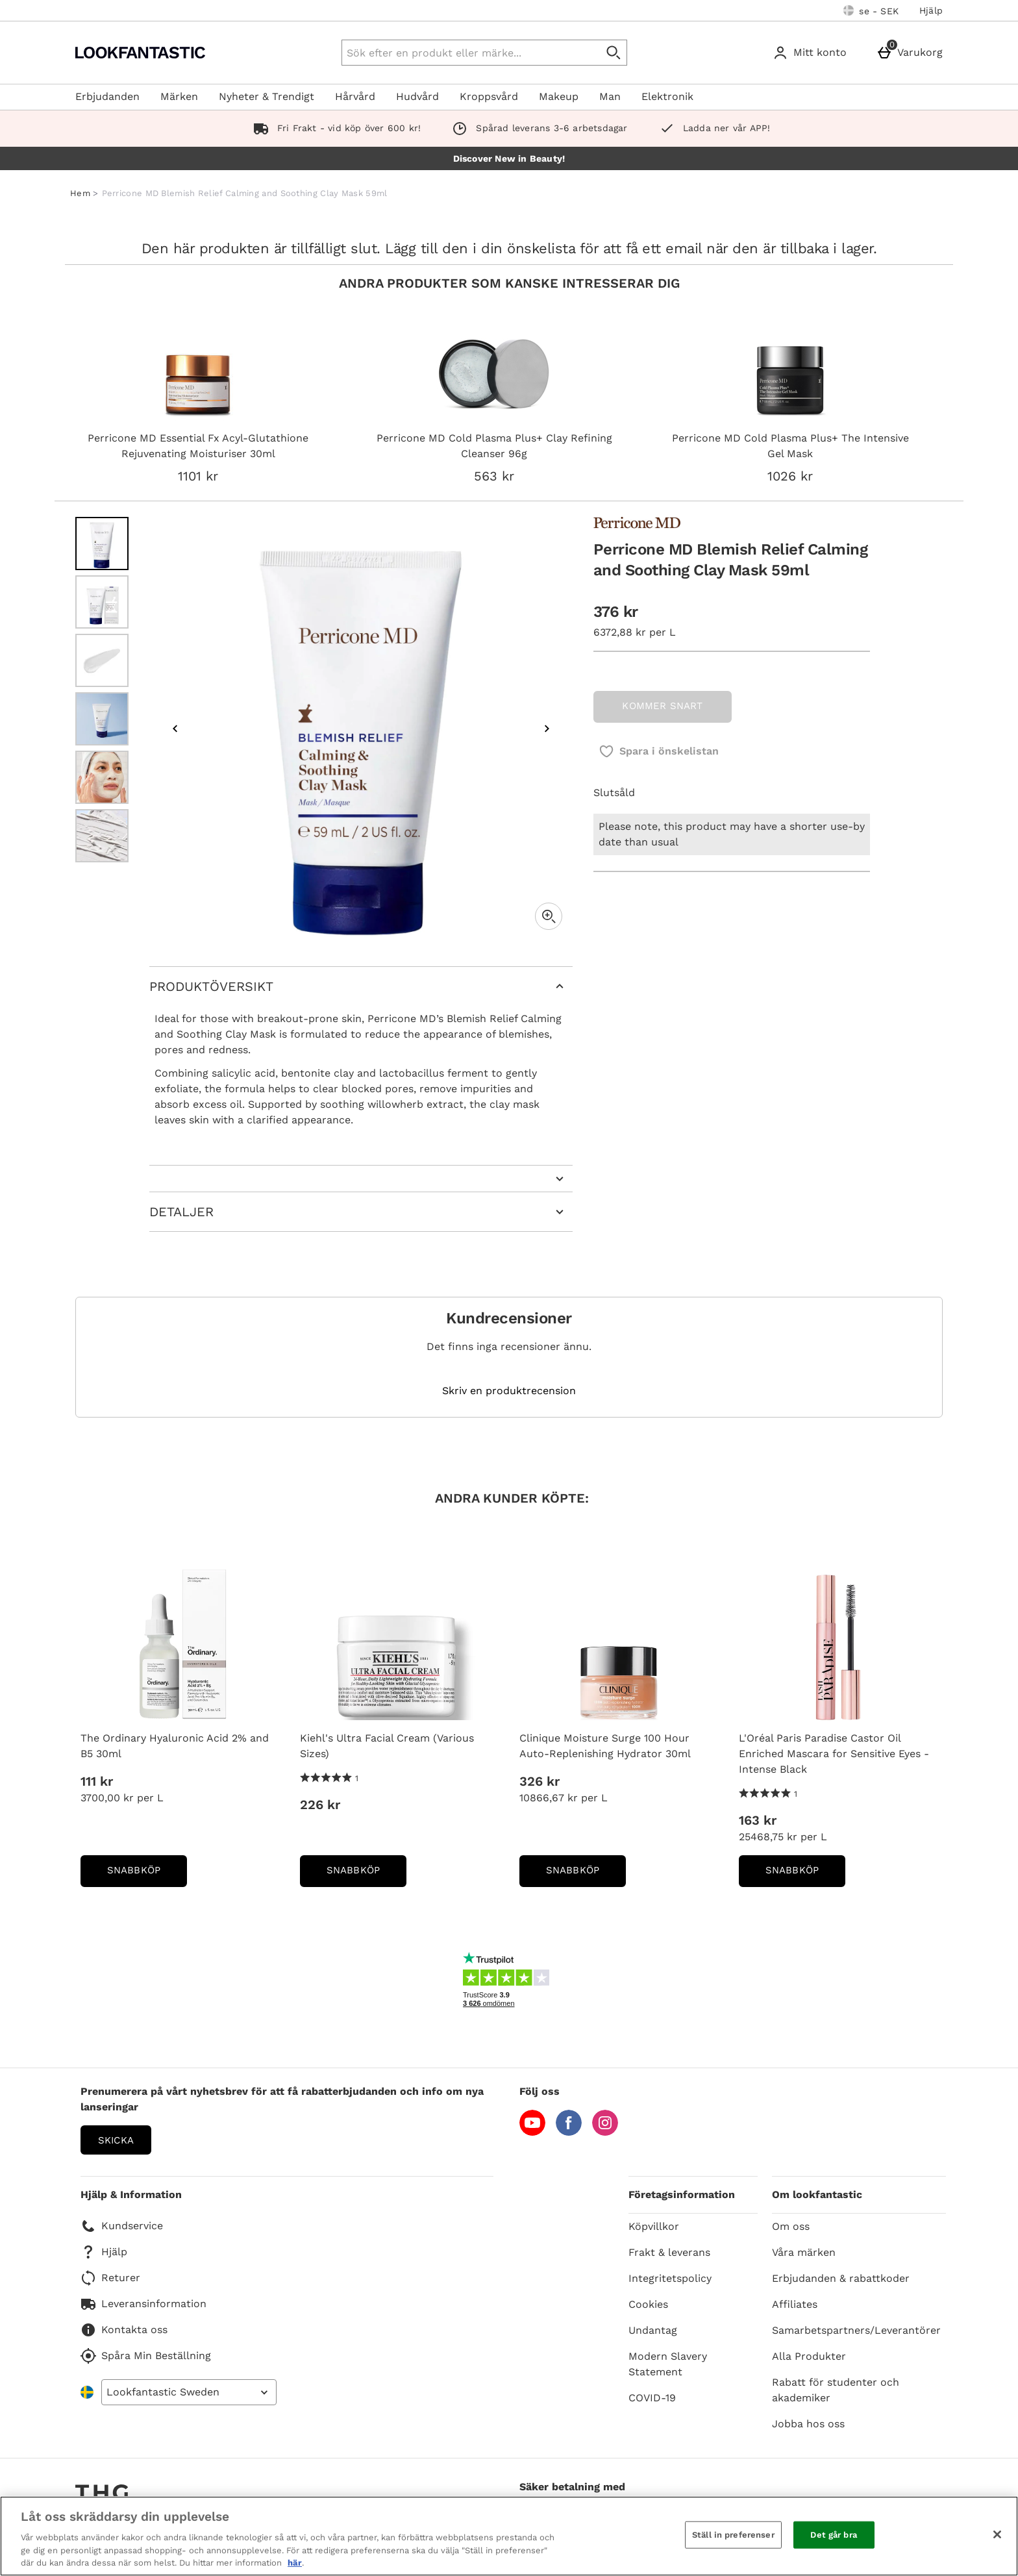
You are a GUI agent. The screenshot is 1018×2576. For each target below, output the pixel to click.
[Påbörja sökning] (614, 53)
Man (610, 96)
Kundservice (122, 2226)
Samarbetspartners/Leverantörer (856, 2330)
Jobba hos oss (808, 2424)
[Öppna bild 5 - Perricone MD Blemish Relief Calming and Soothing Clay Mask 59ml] (102, 777)
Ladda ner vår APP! (712, 128)
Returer (110, 2278)
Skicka (116, 2140)
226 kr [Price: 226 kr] (320, 1804)
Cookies (648, 2304)
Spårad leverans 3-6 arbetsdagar (537, 128)
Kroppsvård (489, 96)
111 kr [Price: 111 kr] (97, 1781)
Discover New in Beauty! (509, 158)
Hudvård (417, 96)
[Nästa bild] (546, 728)
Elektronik (667, 96)
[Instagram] (605, 2132)
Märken (179, 96)
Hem (80, 193)
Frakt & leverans (669, 2252)
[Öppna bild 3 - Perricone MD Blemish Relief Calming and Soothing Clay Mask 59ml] (102, 660)
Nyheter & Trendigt (266, 96)
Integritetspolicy (670, 2278)
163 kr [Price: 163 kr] (757, 1820)
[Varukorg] (912, 52)
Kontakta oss (124, 2330)
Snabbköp (147, 1874)
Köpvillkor (653, 2226)
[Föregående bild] (175, 728)
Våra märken (804, 2252)
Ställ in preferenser (733, 2535)
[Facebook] (569, 2132)
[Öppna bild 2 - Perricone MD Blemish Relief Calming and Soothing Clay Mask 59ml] (102, 602)
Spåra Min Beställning (146, 2356)
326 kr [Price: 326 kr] (539, 1781)
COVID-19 (652, 2398)
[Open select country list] (189, 2392)
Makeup (558, 96)
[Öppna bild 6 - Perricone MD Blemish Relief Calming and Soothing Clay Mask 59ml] (102, 835)
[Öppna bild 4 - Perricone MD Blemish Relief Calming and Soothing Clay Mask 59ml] (102, 718)
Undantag (652, 2330)
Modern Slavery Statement (667, 2364)
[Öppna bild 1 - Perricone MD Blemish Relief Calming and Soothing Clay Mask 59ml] (102, 543)
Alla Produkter (809, 2356)
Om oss (791, 2226)
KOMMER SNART (662, 706)
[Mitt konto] (812, 52)
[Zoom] (548, 916)
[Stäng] (997, 2534)
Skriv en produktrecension (509, 1391)
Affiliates (794, 2304)
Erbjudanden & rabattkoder (841, 2278)
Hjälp (931, 10)
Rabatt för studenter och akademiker (835, 2390)
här (295, 2563)
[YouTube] (532, 2132)
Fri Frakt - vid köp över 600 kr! (334, 128)
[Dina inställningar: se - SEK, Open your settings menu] (871, 10)
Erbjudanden (107, 96)
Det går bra (833, 2535)
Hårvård (355, 96)
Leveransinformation (143, 2304)
